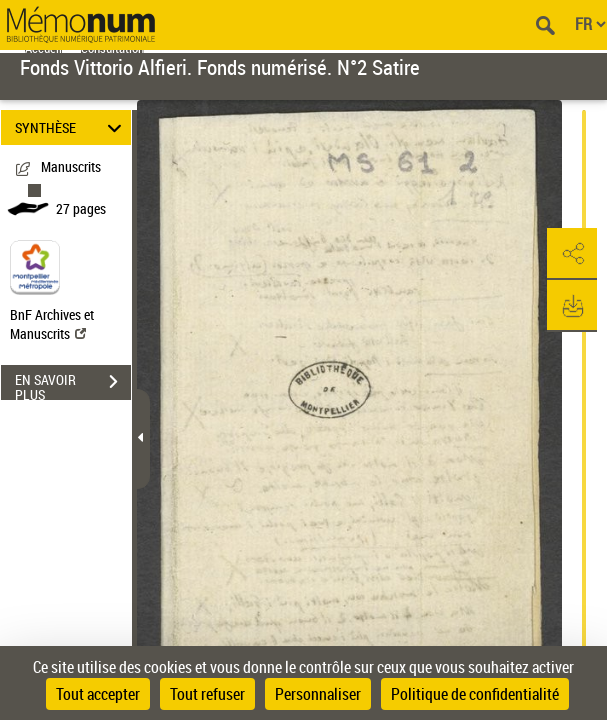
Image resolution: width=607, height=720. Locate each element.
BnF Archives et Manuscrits (52, 324)
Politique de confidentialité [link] (475, 694)
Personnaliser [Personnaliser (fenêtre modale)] (318, 694)
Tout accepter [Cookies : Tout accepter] (98, 694)
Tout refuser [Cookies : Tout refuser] (207, 694)
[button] (572, 254)
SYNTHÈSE (71, 127)
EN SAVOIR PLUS (73, 384)
